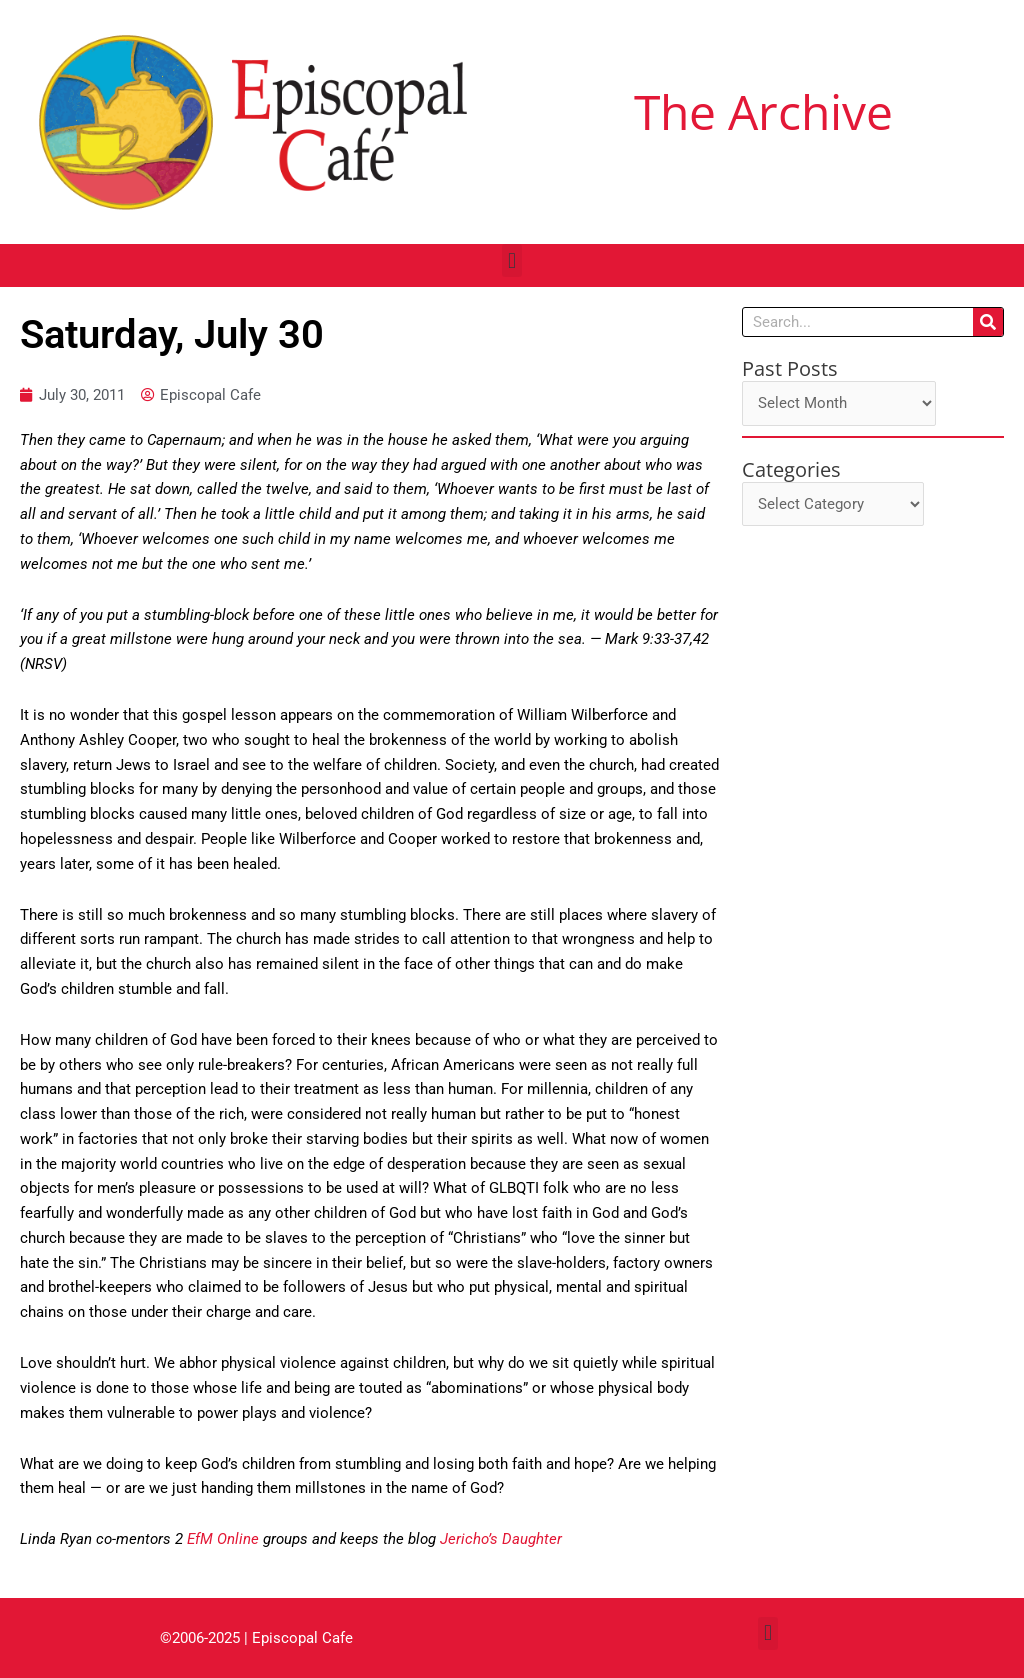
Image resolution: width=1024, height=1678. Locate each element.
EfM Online (223, 1539)
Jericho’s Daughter (501, 1539)
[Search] (988, 322)
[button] (511, 260)
